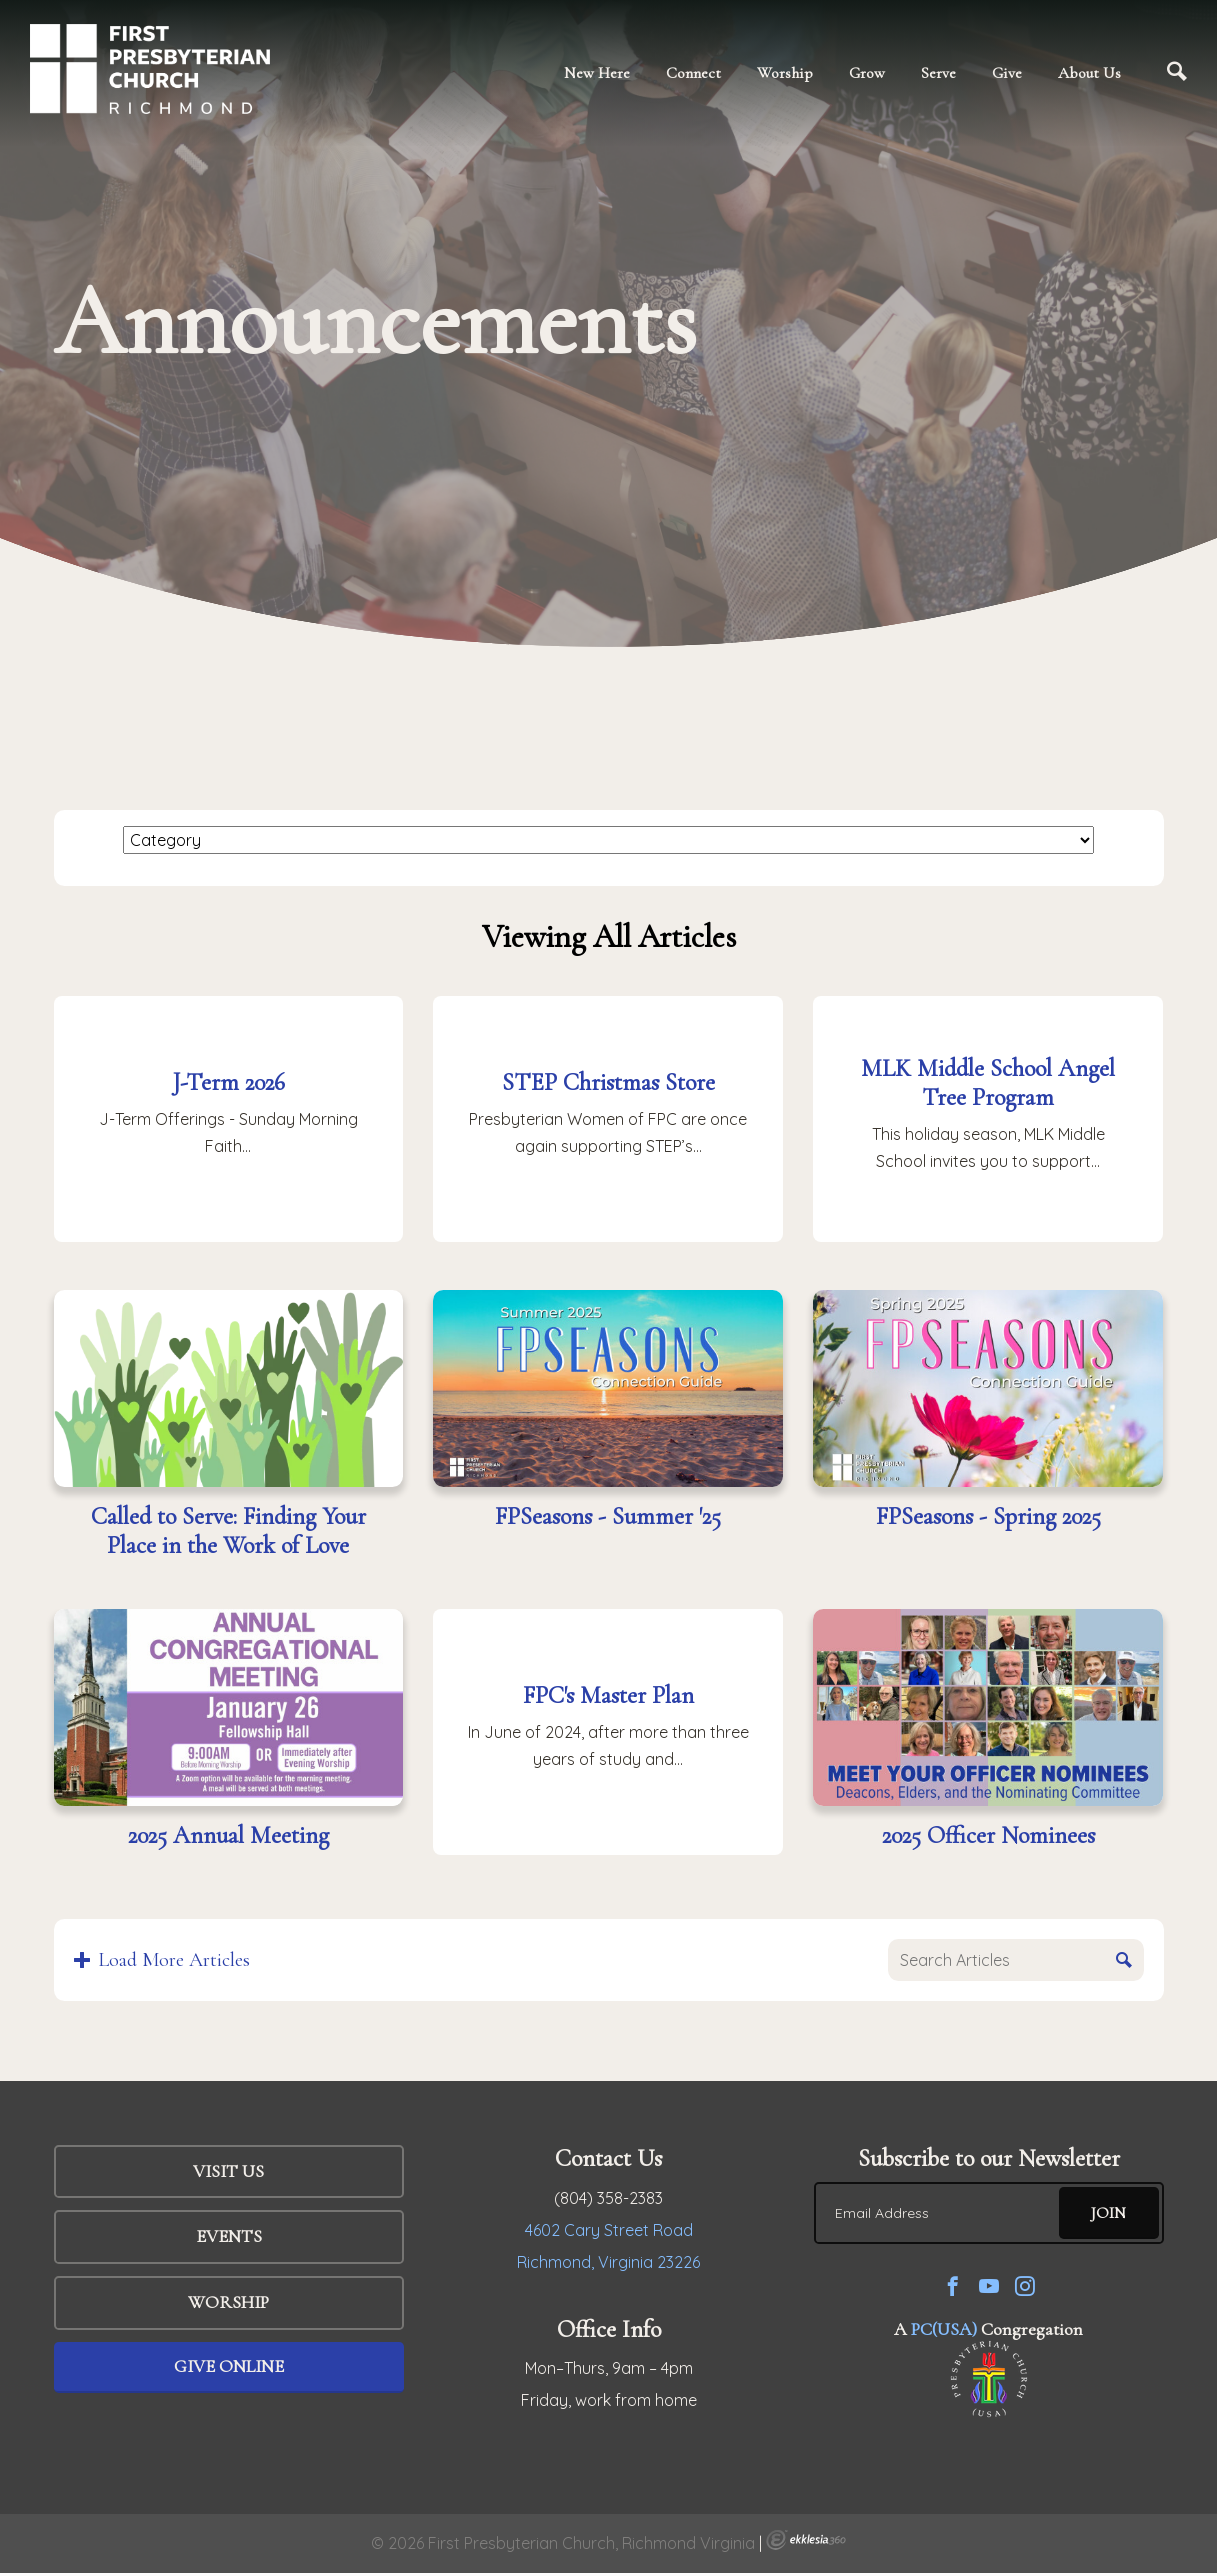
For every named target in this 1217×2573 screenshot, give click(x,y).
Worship (785, 73)
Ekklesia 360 (806, 2540)
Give (1007, 73)
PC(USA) (944, 2329)
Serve (938, 73)
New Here (597, 73)
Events (229, 2236)
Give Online (229, 2366)
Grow (867, 73)
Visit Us (228, 2171)
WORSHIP (228, 2302)
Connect (693, 73)
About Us (1089, 73)
